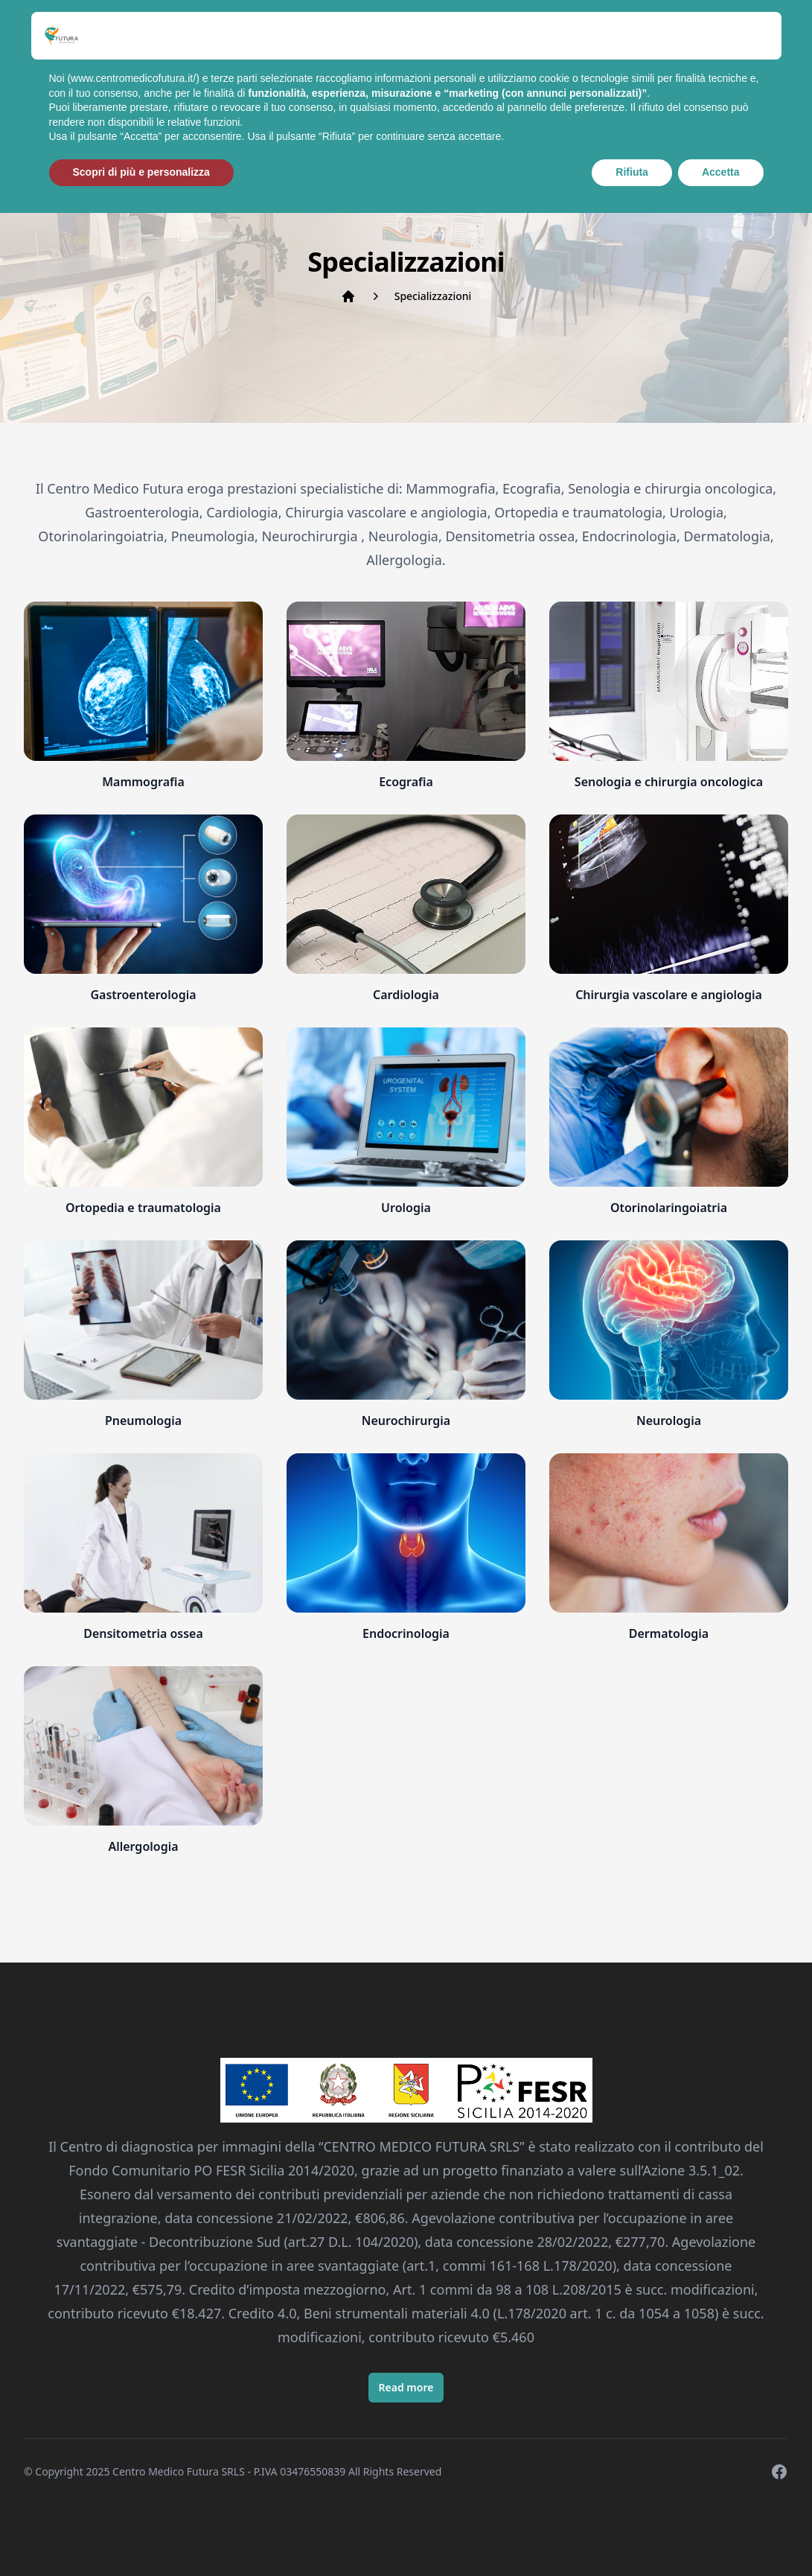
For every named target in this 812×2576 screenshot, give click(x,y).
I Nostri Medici (328, 83)
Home (128, 74)
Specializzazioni (226, 74)
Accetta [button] (721, 2535)
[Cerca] (764, 80)
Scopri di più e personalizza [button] (141, 2535)
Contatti (612, 74)
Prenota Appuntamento (517, 83)
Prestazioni (415, 74)
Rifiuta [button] (632, 2535)
